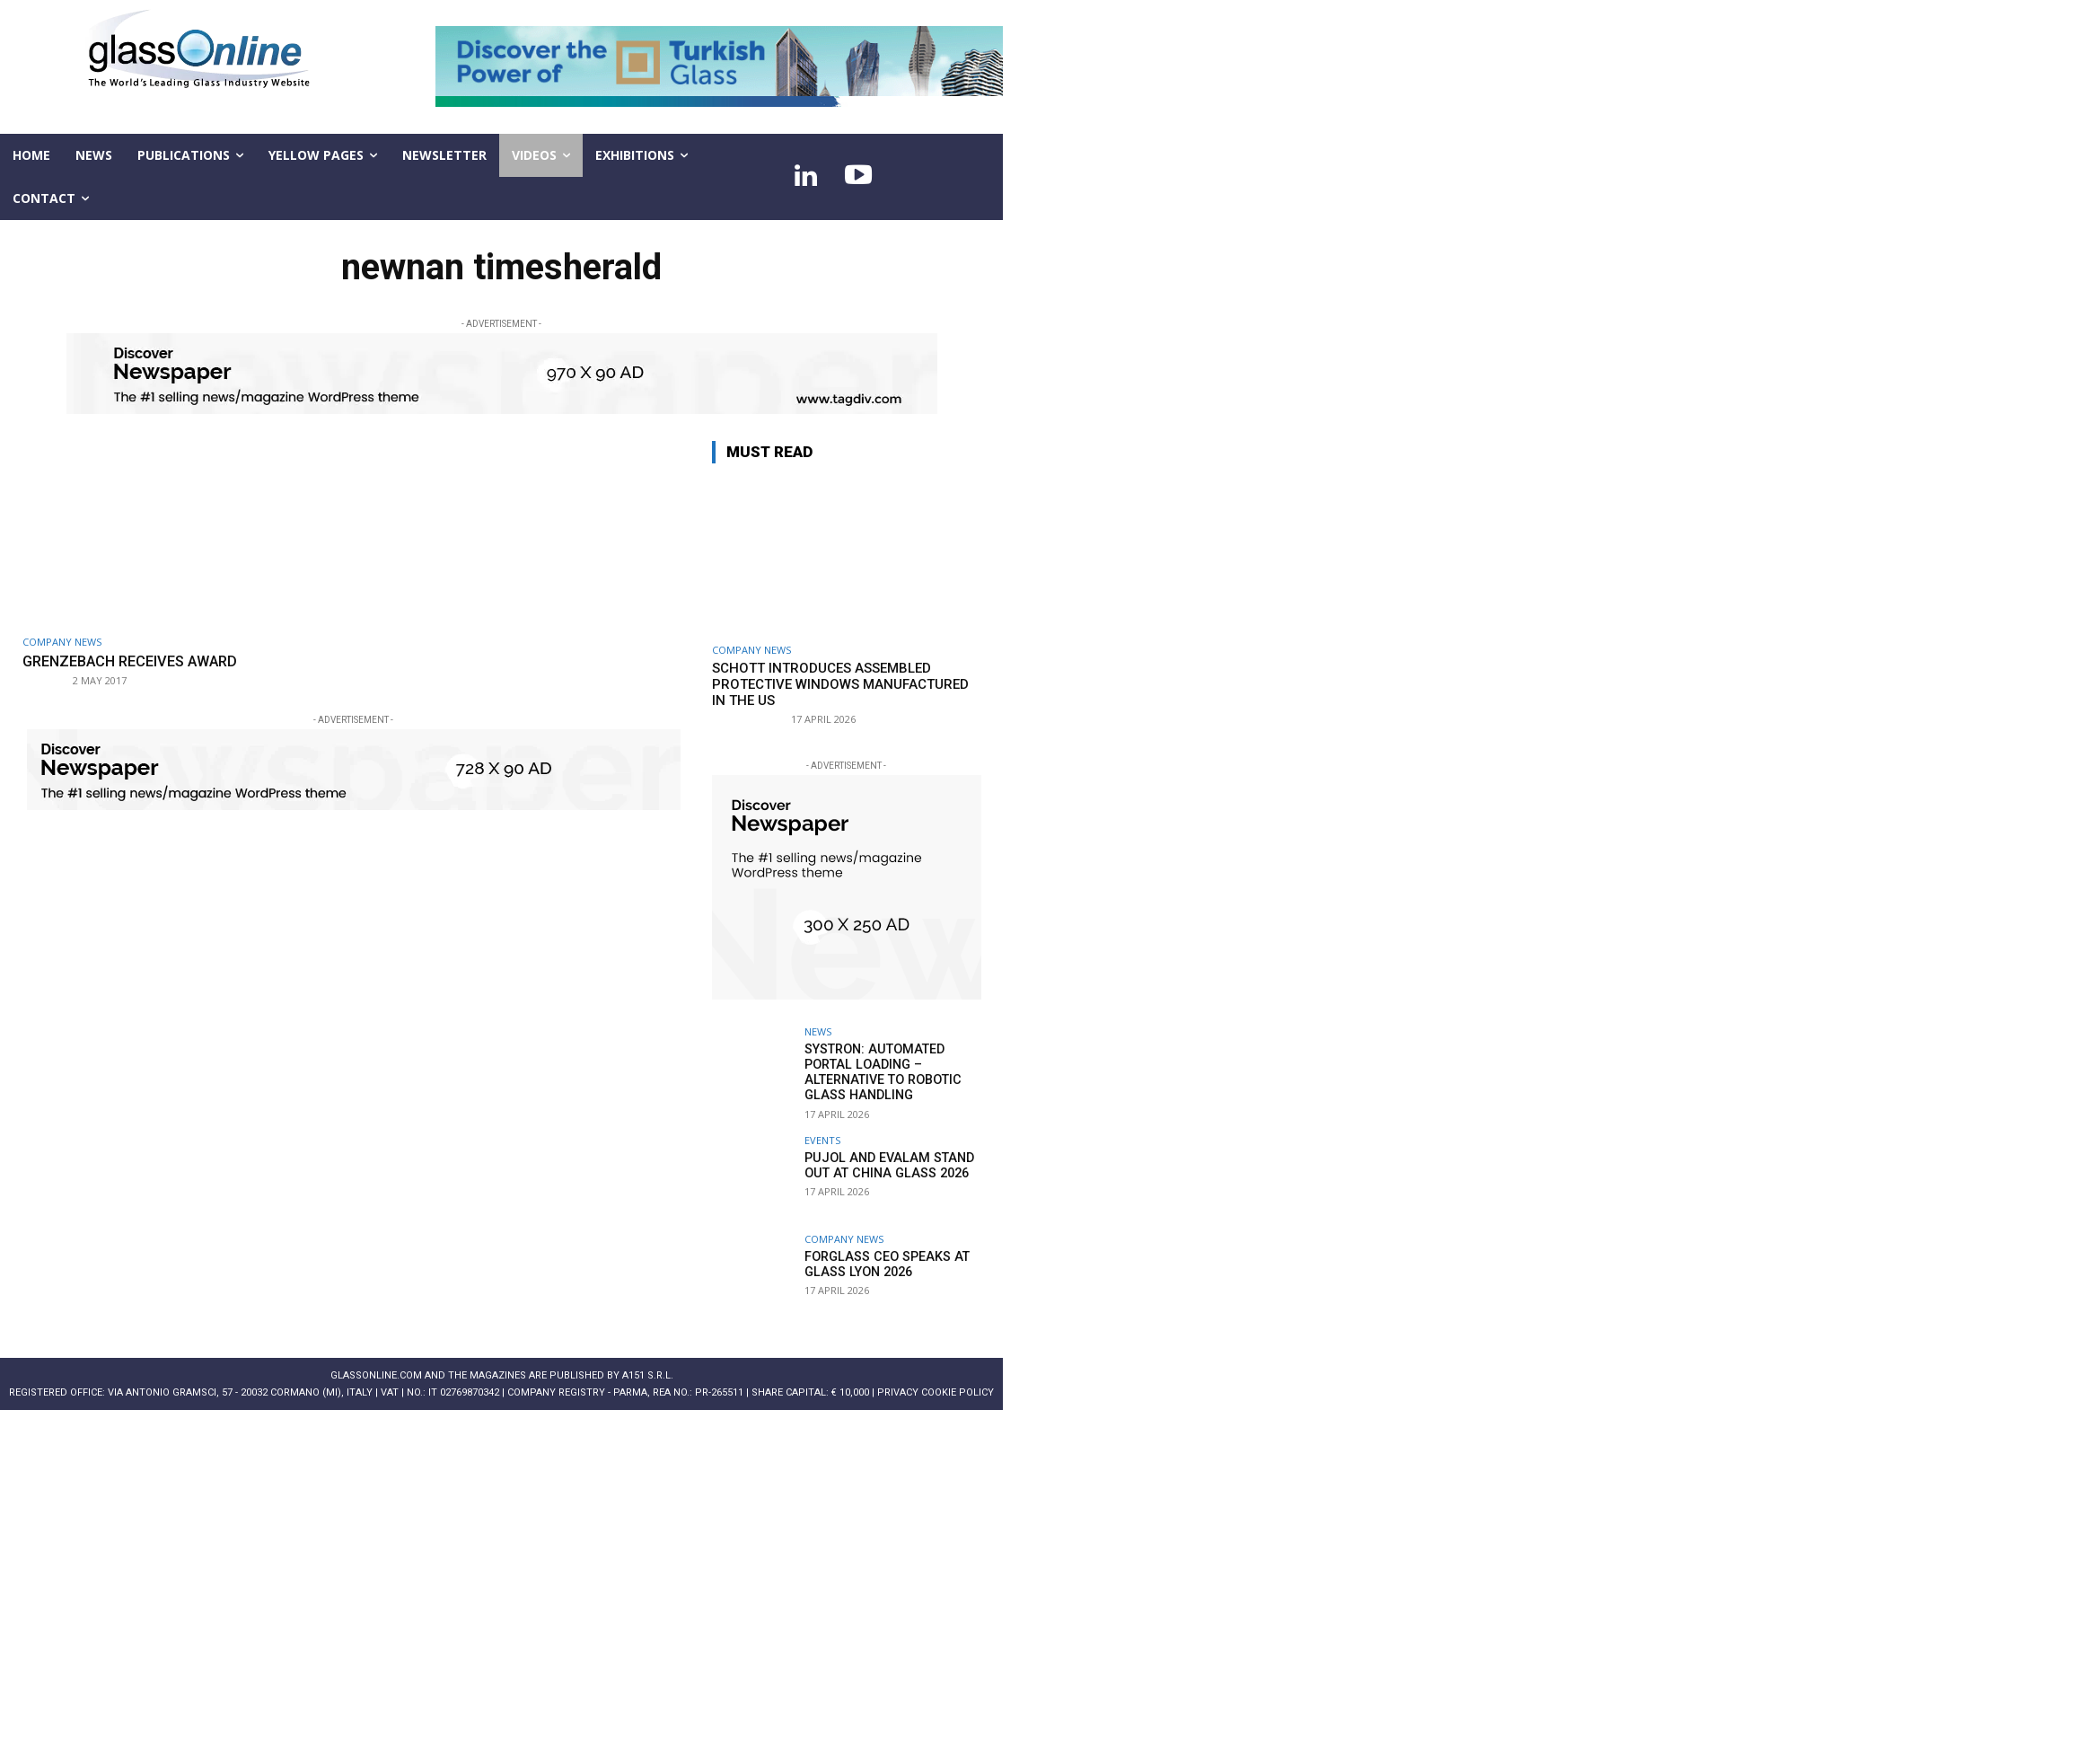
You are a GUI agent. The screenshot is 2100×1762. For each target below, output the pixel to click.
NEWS (817, 1031)
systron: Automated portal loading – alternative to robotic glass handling (880, 1071)
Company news (61, 642)
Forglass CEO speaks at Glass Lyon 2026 (883, 1262)
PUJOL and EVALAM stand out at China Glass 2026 (884, 1163)
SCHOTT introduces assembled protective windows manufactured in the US (840, 684)
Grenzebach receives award (137, 661)
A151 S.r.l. (647, 1373)
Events (822, 1138)
